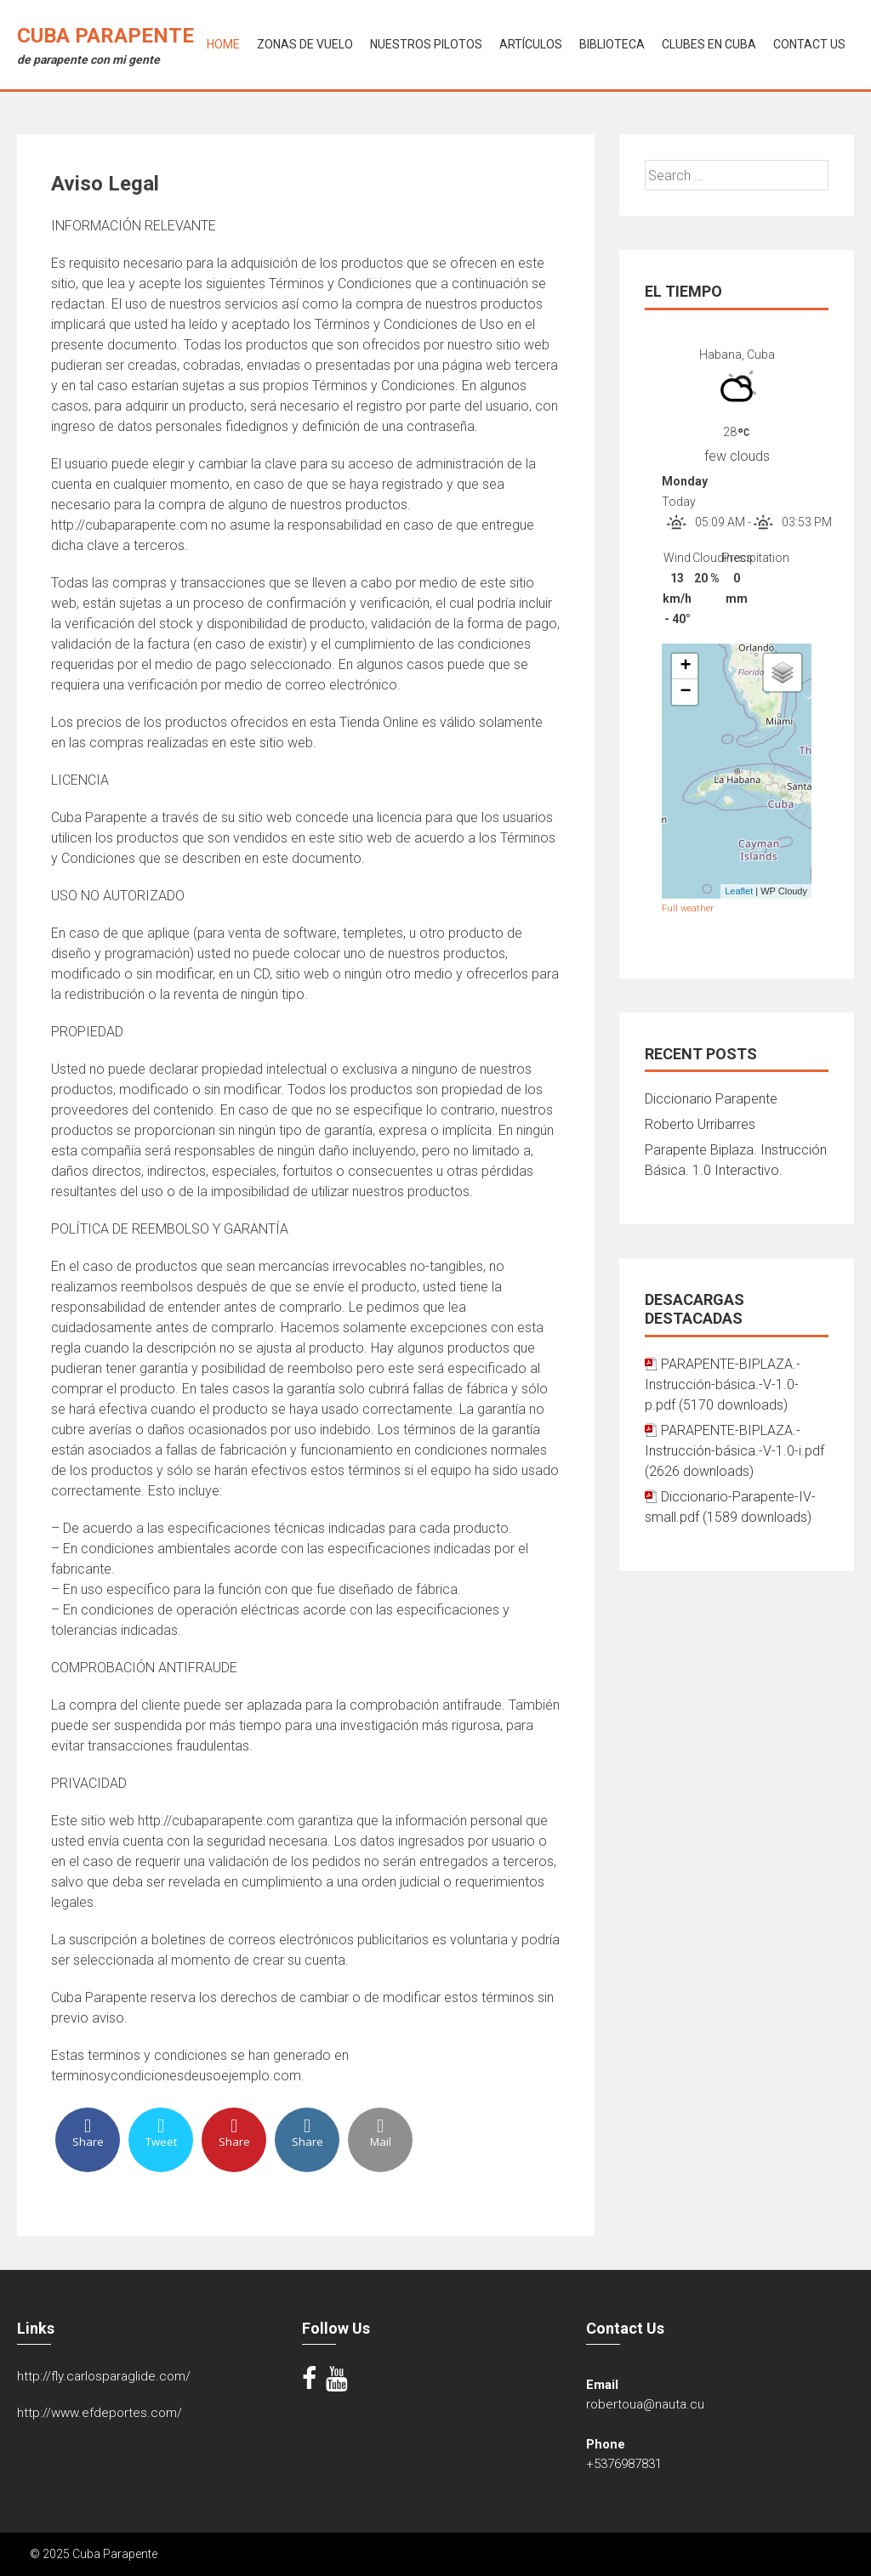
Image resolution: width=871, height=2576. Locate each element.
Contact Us (809, 44)
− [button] (685, 692)
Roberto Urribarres (700, 1124)
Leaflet (739, 891)
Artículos (530, 44)
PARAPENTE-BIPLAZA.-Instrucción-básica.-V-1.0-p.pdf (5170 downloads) (722, 1384)
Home (223, 44)
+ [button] (685, 666)
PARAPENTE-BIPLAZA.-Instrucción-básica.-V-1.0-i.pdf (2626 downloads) (734, 1450)
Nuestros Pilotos (426, 44)
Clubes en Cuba (709, 44)
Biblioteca (612, 44)
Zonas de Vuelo (305, 44)
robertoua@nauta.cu (645, 2404)
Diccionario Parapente (711, 1099)
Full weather (688, 908)
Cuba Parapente (105, 36)
